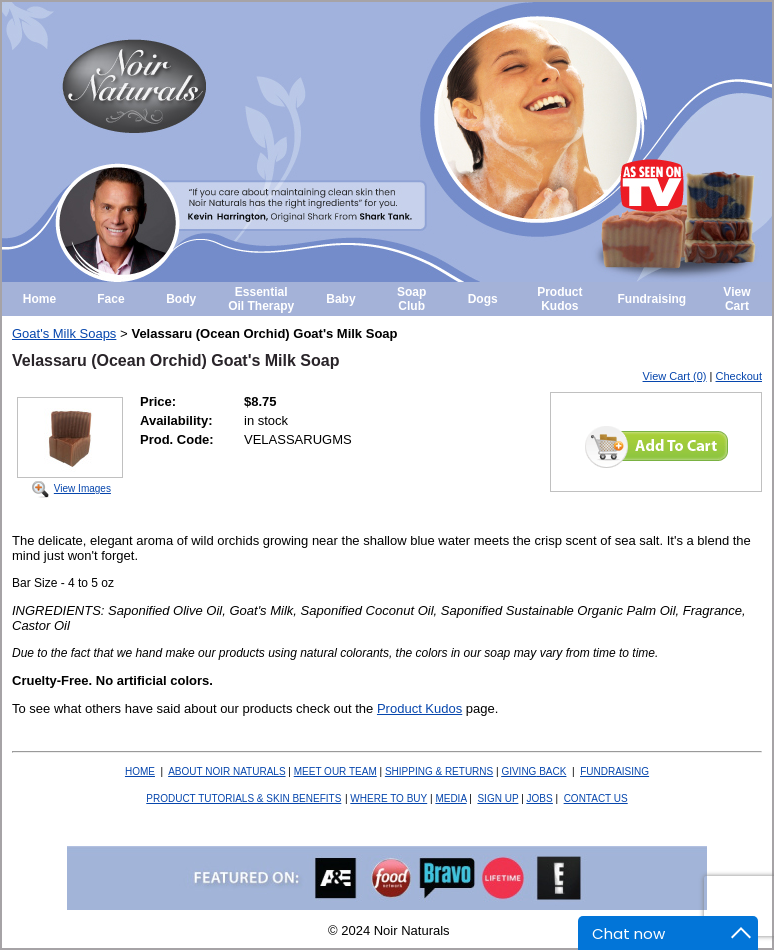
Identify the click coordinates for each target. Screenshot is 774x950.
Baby (340, 299)
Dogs (483, 299)
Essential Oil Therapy (261, 299)
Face (110, 299)
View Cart (736, 299)
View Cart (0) (675, 376)
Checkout (739, 376)
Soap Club (411, 299)
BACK (533, 771)
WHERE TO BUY (388, 798)
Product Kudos (559, 299)
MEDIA (450, 798)
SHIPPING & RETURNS (439, 771)
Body (181, 299)
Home (39, 299)
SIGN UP (497, 798)
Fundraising (652, 299)
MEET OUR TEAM (335, 771)
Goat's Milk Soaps (64, 333)
